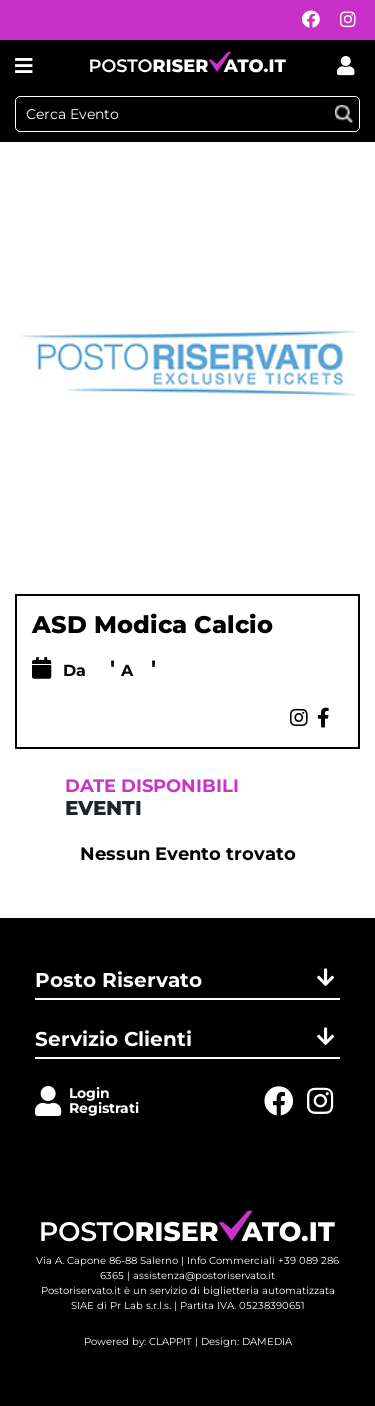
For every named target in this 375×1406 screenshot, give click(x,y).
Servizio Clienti (187, 1039)
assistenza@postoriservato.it (204, 1275)
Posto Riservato (187, 980)
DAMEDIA (267, 1341)
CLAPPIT (170, 1341)
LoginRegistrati (104, 1100)
